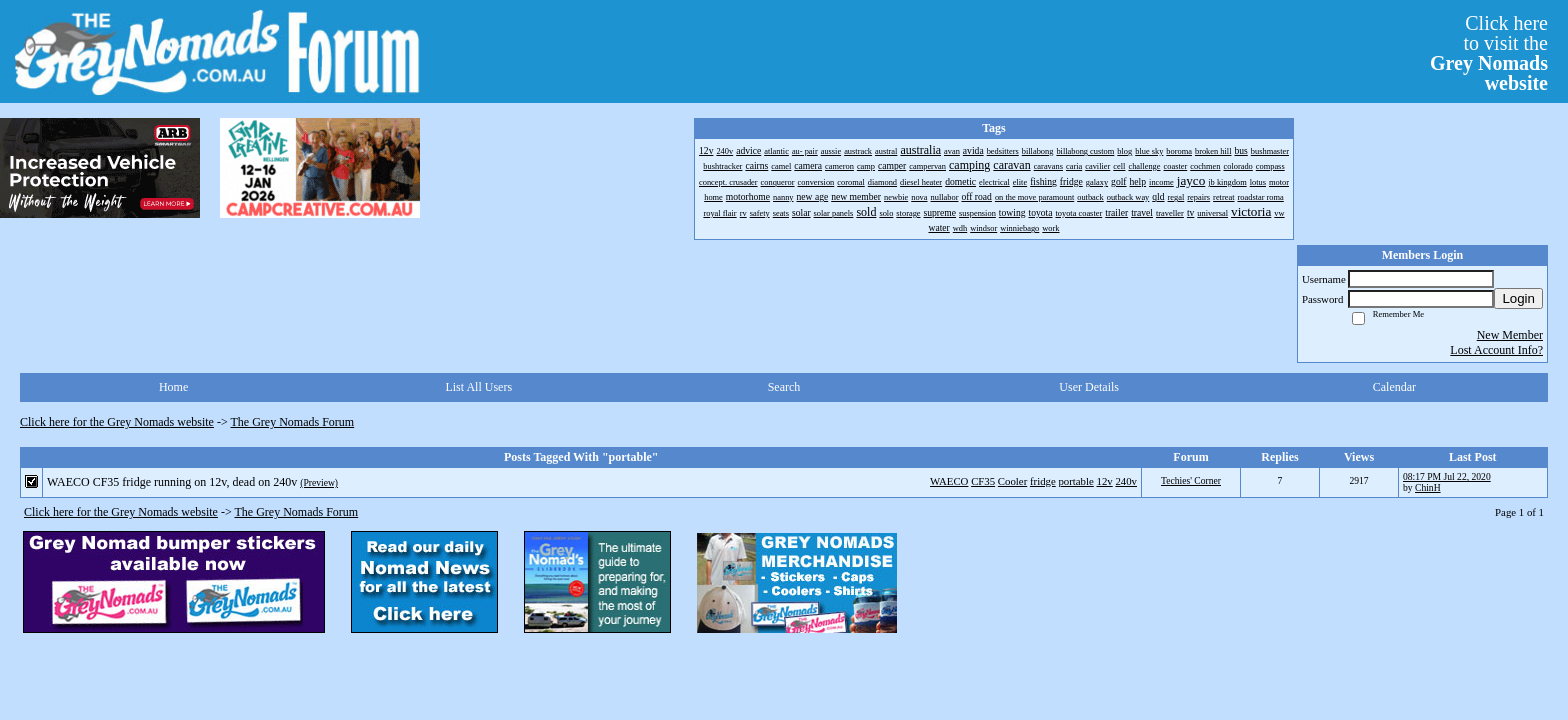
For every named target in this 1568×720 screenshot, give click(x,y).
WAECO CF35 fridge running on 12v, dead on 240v (172, 482)
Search (784, 387)
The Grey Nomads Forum (293, 422)
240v (1126, 481)
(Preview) (319, 482)
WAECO (949, 481)
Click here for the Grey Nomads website (117, 422)
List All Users (478, 387)
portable (1075, 481)
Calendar (1394, 387)
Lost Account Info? (1496, 350)
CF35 (983, 481)
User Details (1089, 387)
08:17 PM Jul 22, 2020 (1447, 476)
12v (1105, 481)
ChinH (1428, 487)
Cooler (1012, 481)
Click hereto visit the (1489, 53)
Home (173, 387)
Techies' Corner (1191, 480)
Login (1518, 298)
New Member (1510, 335)
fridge (1043, 481)
